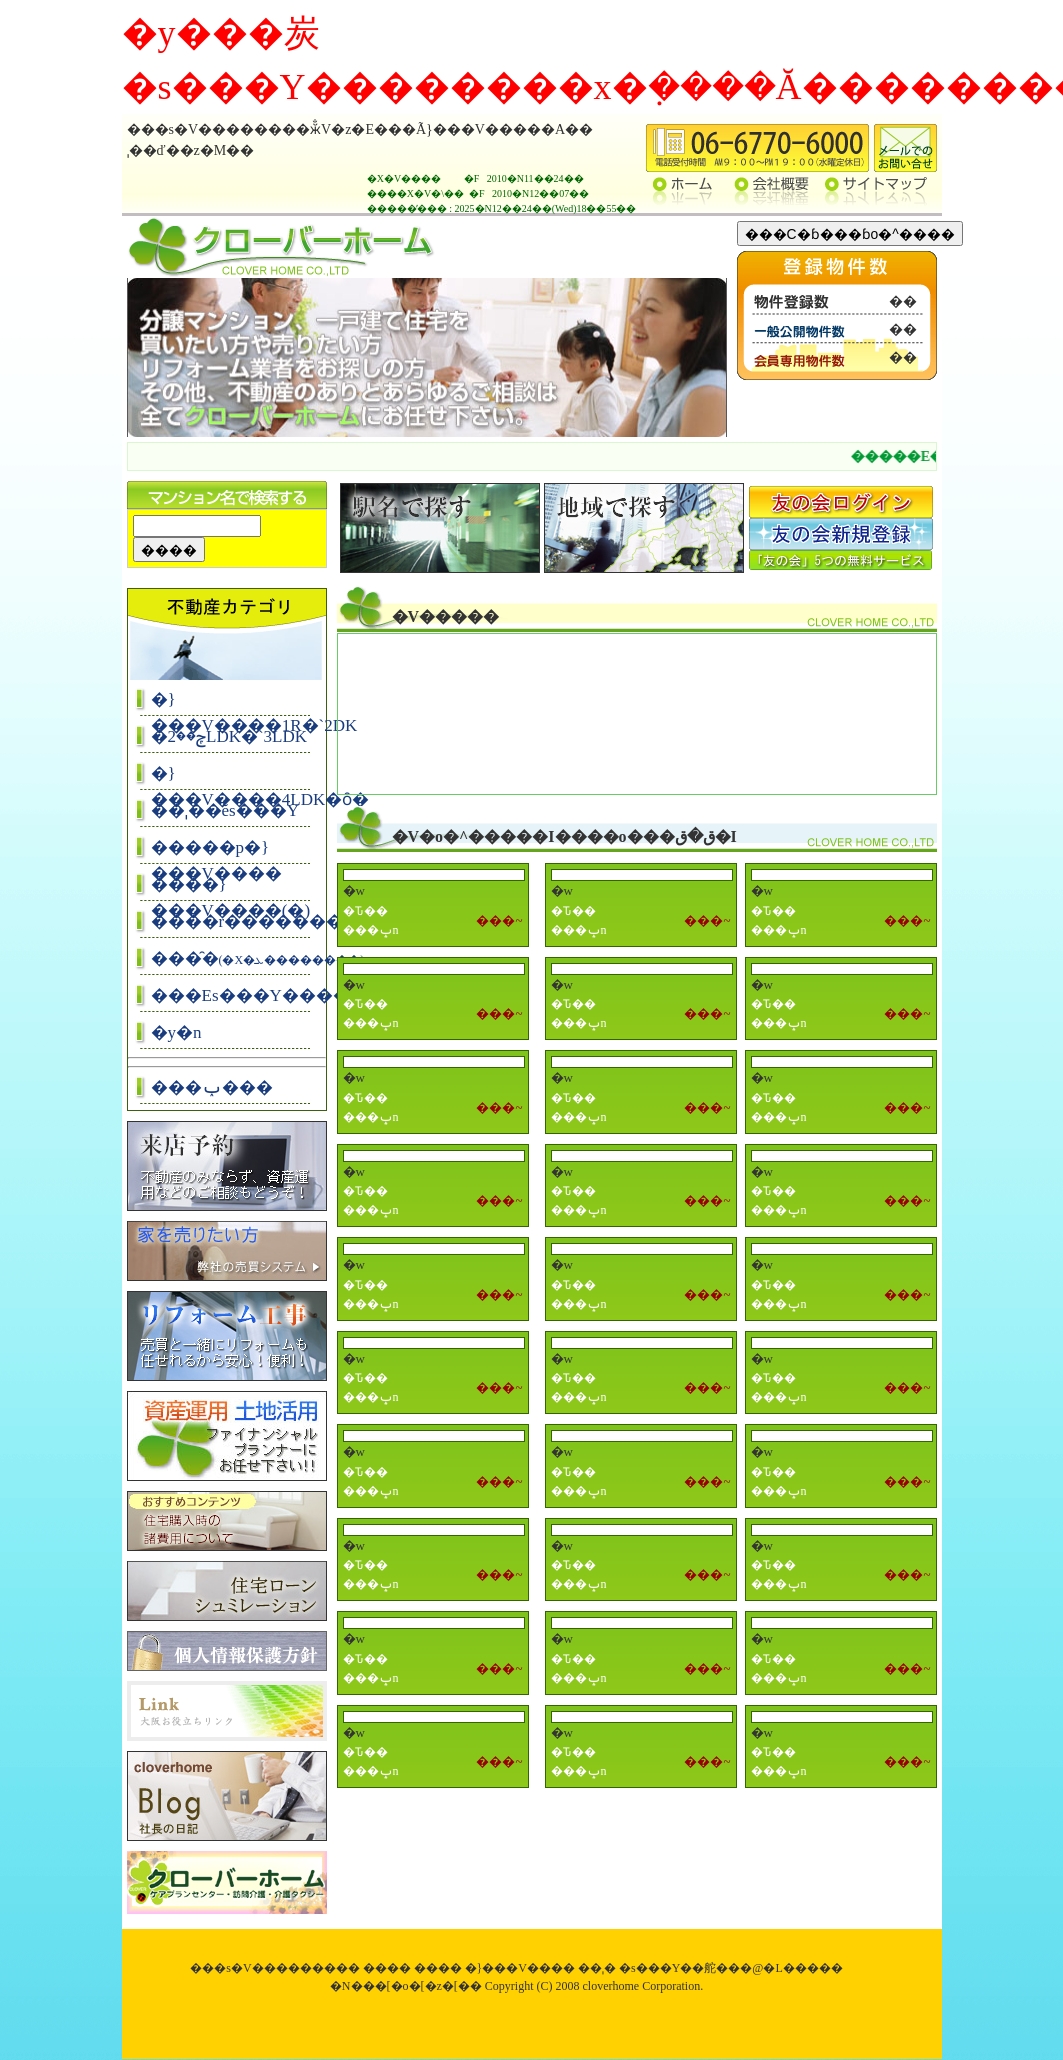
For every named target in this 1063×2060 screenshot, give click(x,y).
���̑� (233, 958)
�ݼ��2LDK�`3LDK (229, 736)
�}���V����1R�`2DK (233, 703)
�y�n (176, 1032)
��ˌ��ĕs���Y (225, 810)
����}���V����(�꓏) (231, 888)
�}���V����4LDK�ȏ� (233, 777)
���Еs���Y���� (233, 995)
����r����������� (233, 921)
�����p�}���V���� (216, 851)
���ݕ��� (212, 1087)
